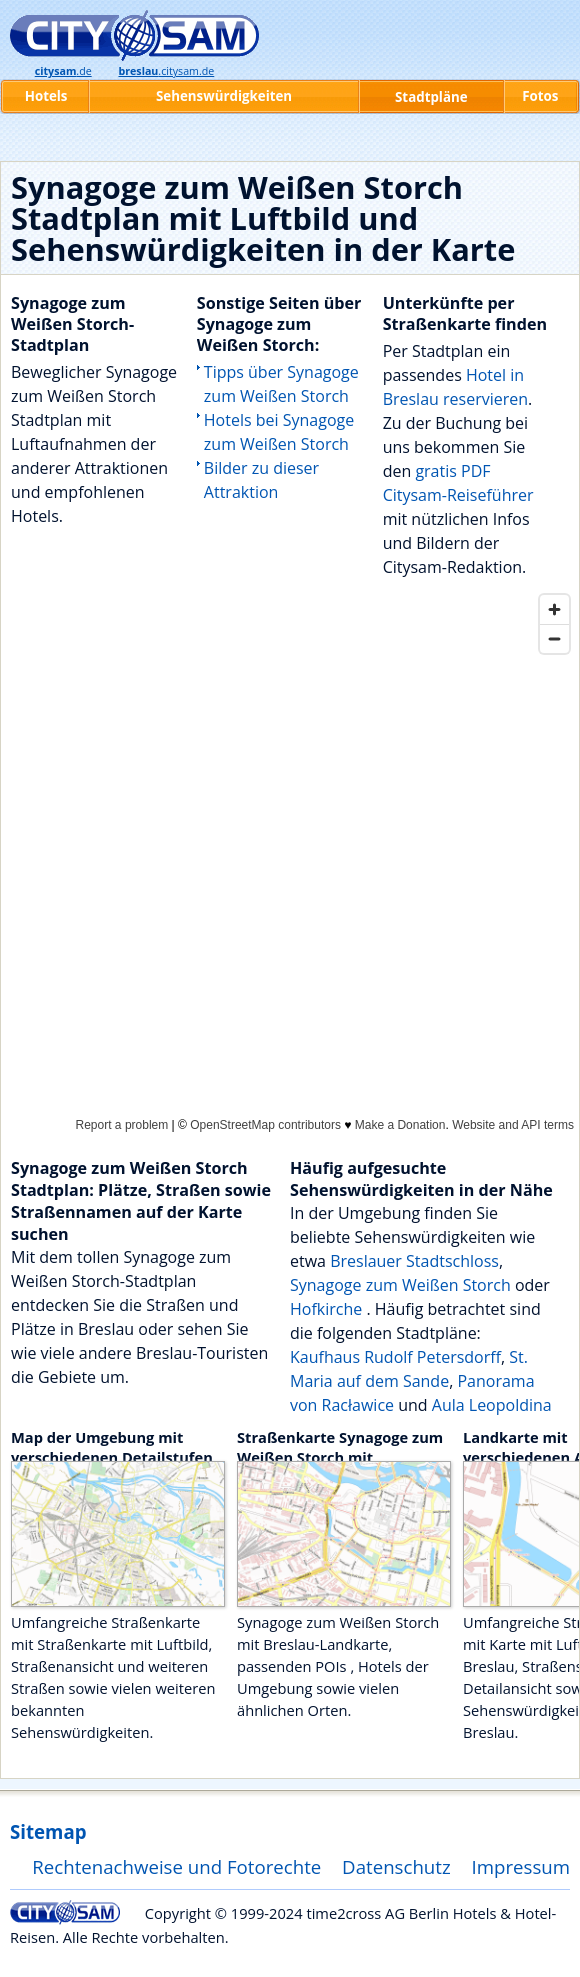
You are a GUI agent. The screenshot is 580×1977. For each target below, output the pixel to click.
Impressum (521, 1866)
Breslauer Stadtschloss (414, 1261)
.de (63, 71)
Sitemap (48, 1831)
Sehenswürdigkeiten (224, 96)
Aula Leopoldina (492, 1405)
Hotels (46, 96)
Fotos (540, 96)
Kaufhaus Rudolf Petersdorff (395, 1357)
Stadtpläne (431, 97)
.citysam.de (166, 71)
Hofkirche (328, 1309)
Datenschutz (396, 1866)
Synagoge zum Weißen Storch (400, 1285)
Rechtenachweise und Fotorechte (176, 1866)
